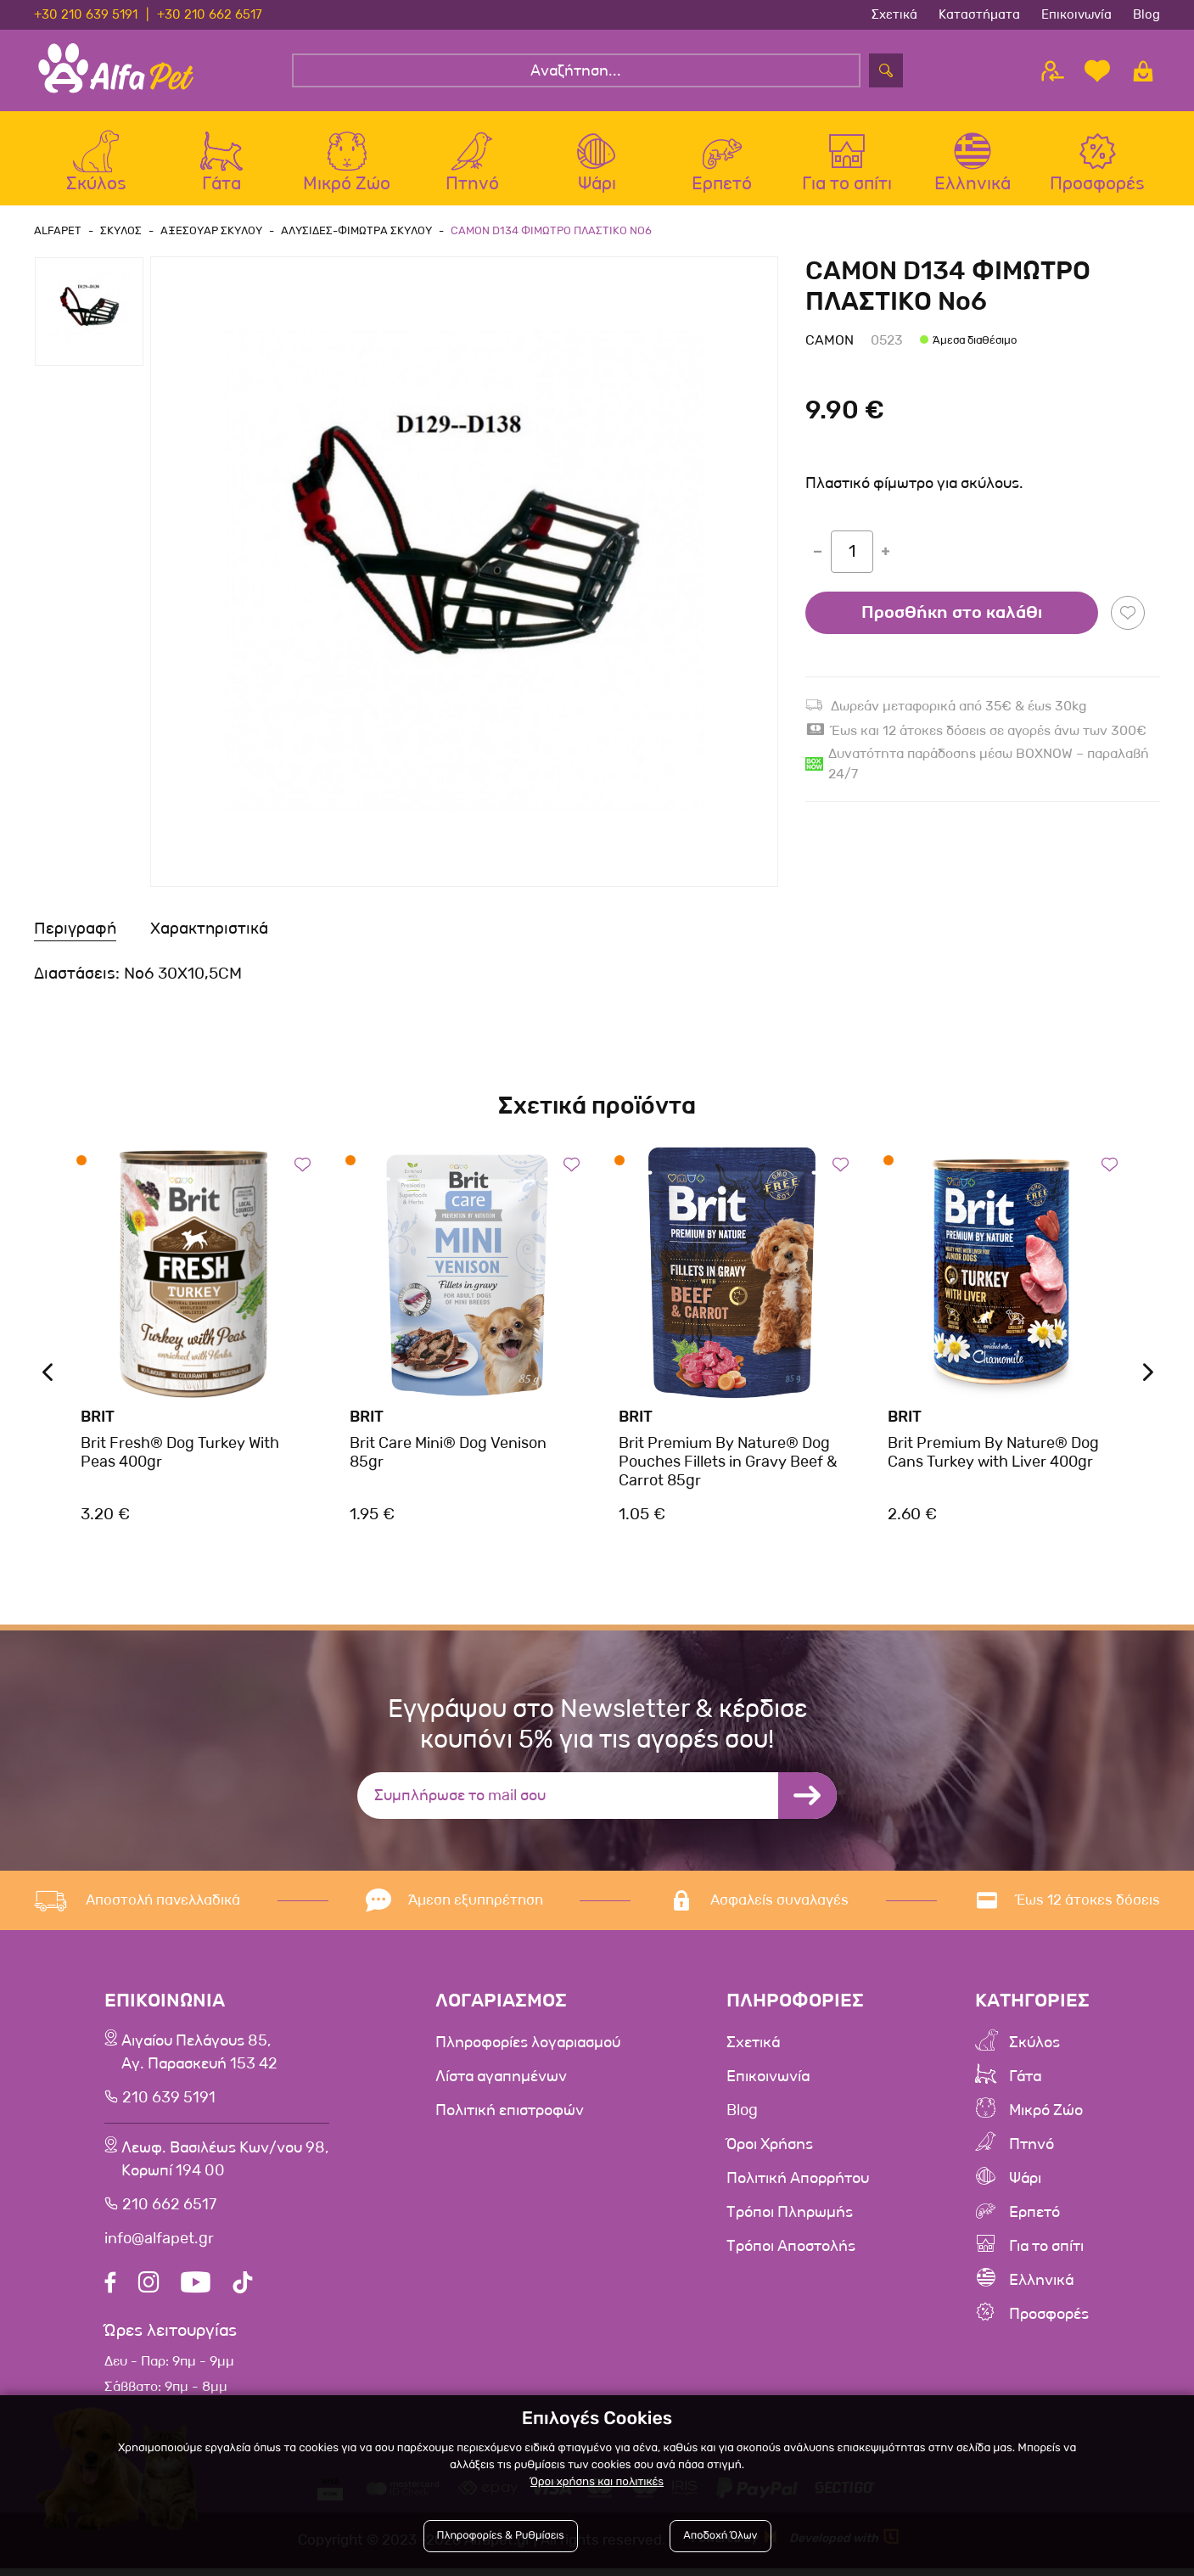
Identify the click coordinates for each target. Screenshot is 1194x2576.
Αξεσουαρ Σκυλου (211, 230)
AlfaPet (57, 230)
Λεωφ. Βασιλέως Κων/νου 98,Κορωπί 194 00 (228, 2166)
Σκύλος (1039, 2042)
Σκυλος (121, 230)
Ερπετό (1039, 2212)
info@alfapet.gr (158, 2247)
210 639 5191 (166, 2102)
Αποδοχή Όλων (720, 2535)
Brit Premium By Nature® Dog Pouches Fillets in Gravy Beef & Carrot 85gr (728, 1461)
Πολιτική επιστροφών (515, 2110)
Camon (829, 340)
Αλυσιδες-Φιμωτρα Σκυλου (356, 230)
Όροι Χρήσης (777, 2144)
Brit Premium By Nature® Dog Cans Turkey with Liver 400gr (993, 1452)
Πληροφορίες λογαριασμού (535, 2042)
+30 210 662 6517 (209, 14)
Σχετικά (894, 14)
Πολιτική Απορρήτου (807, 2178)
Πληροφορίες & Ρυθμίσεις (500, 2535)
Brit (98, 1416)
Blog (1146, 14)
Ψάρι (1029, 2178)
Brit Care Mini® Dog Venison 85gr (448, 1452)
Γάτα (1028, 2076)
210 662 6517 (167, 2213)
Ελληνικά (1046, 2280)
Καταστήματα (979, 14)
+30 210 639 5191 (85, 14)
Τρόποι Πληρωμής (797, 2212)
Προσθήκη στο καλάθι (951, 613)
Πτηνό (1035, 2144)
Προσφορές (1054, 2314)
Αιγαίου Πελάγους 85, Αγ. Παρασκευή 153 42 (200, 2055)
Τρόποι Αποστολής (799, 2246)
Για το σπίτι (1053, 2246)
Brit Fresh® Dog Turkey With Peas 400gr (180, 1452)
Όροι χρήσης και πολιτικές (597, 2482)
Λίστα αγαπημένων (505, 2076)
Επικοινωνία (1076, 14)
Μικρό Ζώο (1052, 2110)
